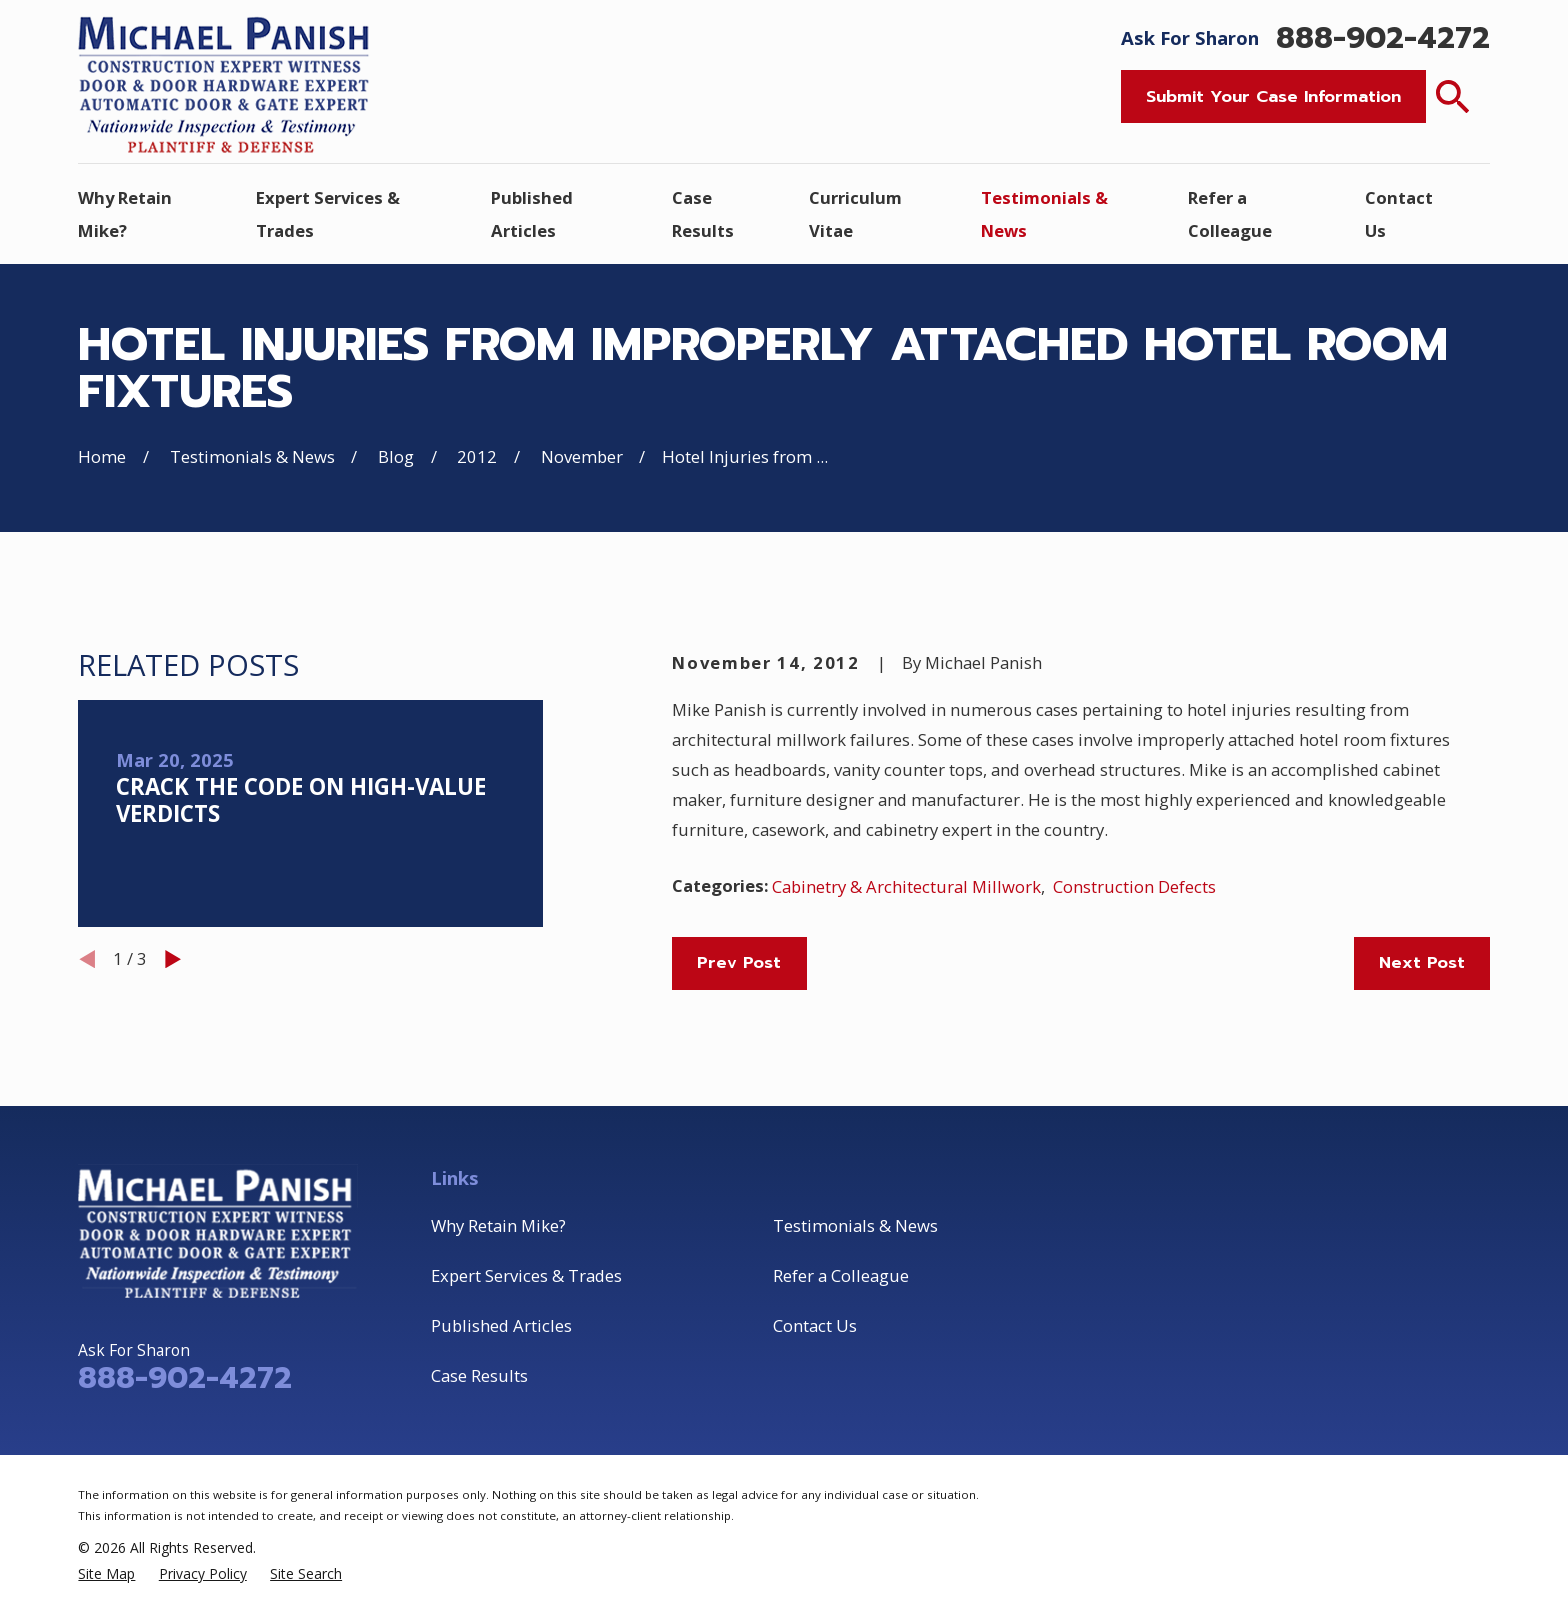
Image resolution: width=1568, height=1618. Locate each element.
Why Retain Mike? (498, 1225)
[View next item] (173, 959)
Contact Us (815, 1325)
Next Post (1422, 962)
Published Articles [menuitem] (532, 214)
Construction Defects (1134, 886)
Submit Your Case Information (1273, 96)
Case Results (479, 1375)
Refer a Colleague (841, 1275)
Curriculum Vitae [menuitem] (855, 214)
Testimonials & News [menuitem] (1044, 214)
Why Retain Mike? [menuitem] (125, 214)
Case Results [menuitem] (703, 214)
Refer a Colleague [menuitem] (1230, 214)
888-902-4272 (1383, 38)
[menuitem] (106, 1574)
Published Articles (501, 1325)
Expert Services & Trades (526, 1275)
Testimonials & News (855, 1225)
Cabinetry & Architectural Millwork (906, 886)
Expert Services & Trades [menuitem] (328, 214)
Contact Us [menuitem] (1399, 214)
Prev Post (739, 962)
